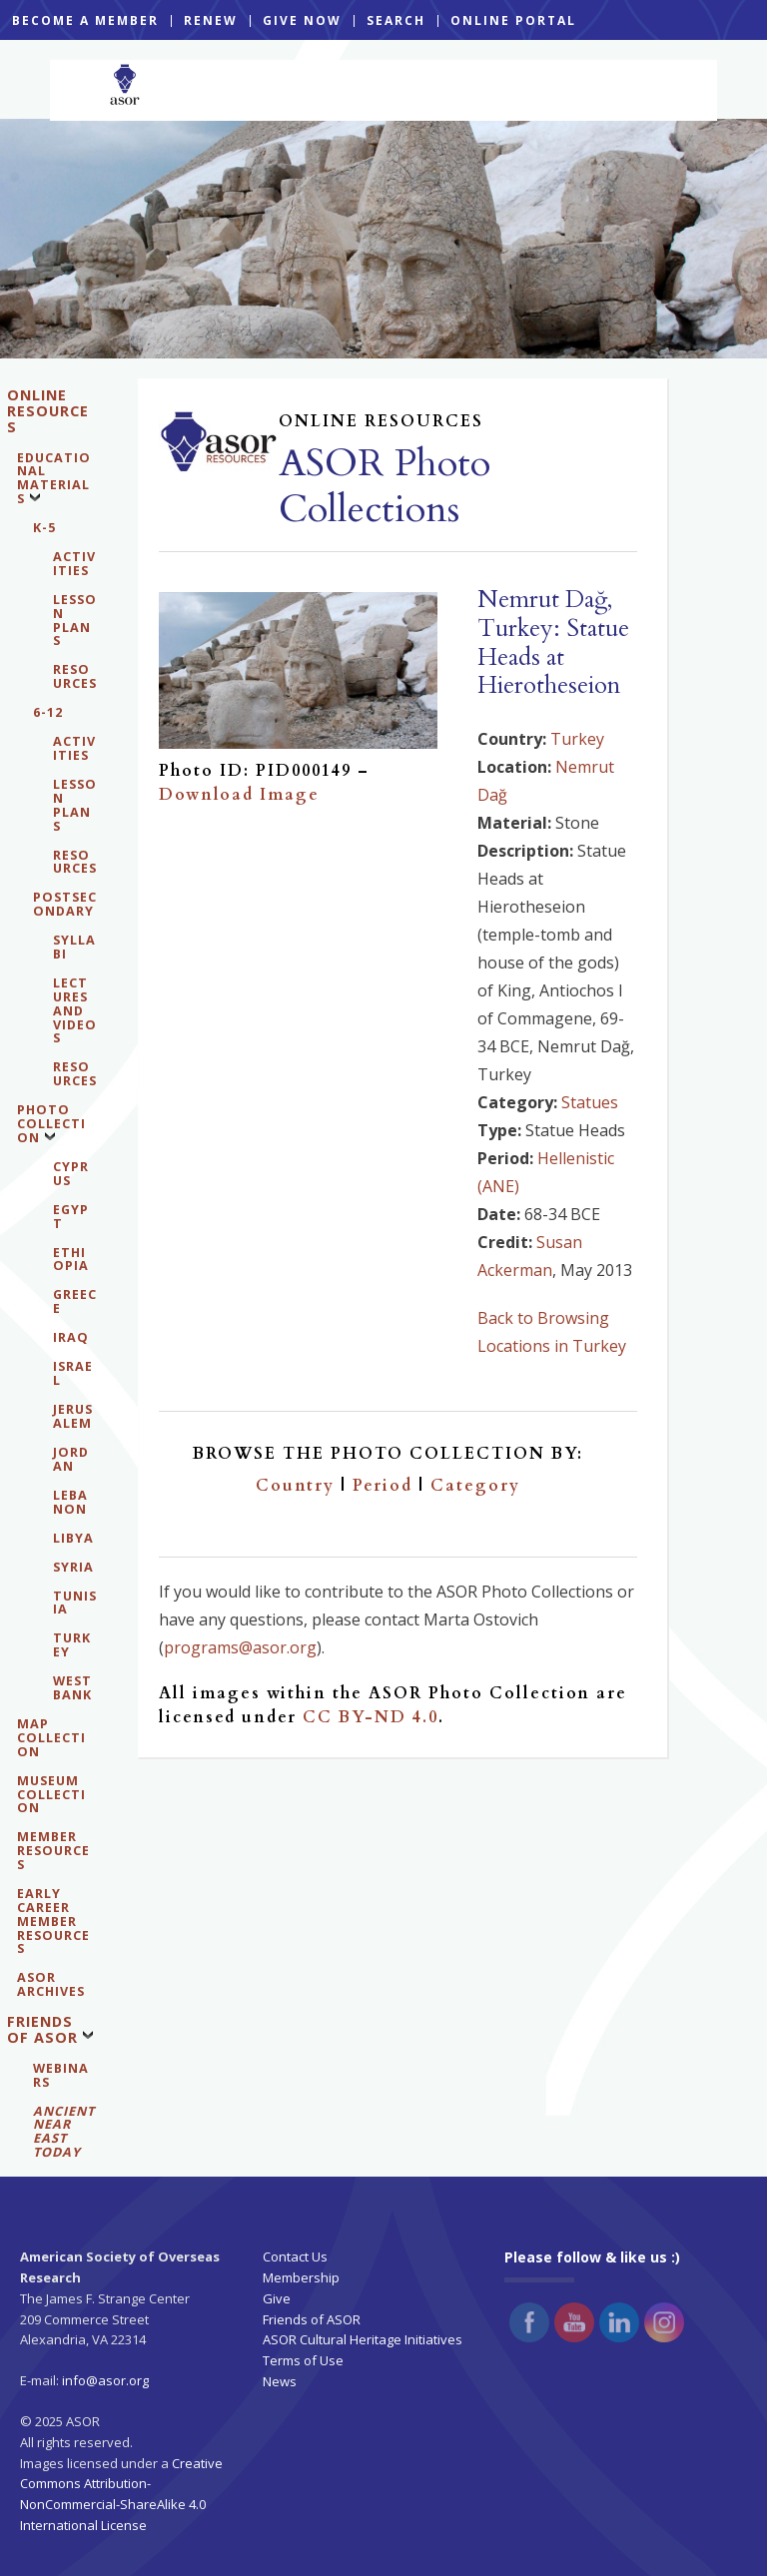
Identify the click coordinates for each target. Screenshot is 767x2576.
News (280, 2381)
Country (295, 1486)
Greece (75, 1301)
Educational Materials (54, 478)
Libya (73, 1538)
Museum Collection (51, 1794)
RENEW (211, 21)
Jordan (71, 1459)
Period (382, 1486)
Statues (589, 1102)
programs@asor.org (240, 1647)
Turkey (72, 1644)
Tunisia (75, 1603)
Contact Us (295, 2256)
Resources (75, 676)
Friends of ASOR (42, 2029)
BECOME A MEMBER (85, 21)
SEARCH (396, 21)
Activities (74, 563)
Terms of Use (303, 2360)
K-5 (44, 527)
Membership (301, 2277)
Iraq (71, 1337)
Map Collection (51, 1737)
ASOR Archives (51, 1984)
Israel (73, 1373)
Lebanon (70, 1502)
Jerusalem (73, 1416)
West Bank (72, 1687)
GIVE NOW (302, 21)
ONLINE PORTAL (513, 21)
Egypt (71, 1216)
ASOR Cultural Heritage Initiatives (362, 2339)
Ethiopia (71, 1259)
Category (475, 1486)
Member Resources (53, 1850)
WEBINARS (61, 2075)
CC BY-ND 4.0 (370, 1717)
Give (277, 2298)
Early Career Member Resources (53, 1921)
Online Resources (48, 410)
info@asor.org (105, 2380)
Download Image (239, 795)
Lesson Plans (75, 620)
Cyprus (71, 1173)
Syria (73, 1567)
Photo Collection (51, 1123)
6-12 (48, 712)
